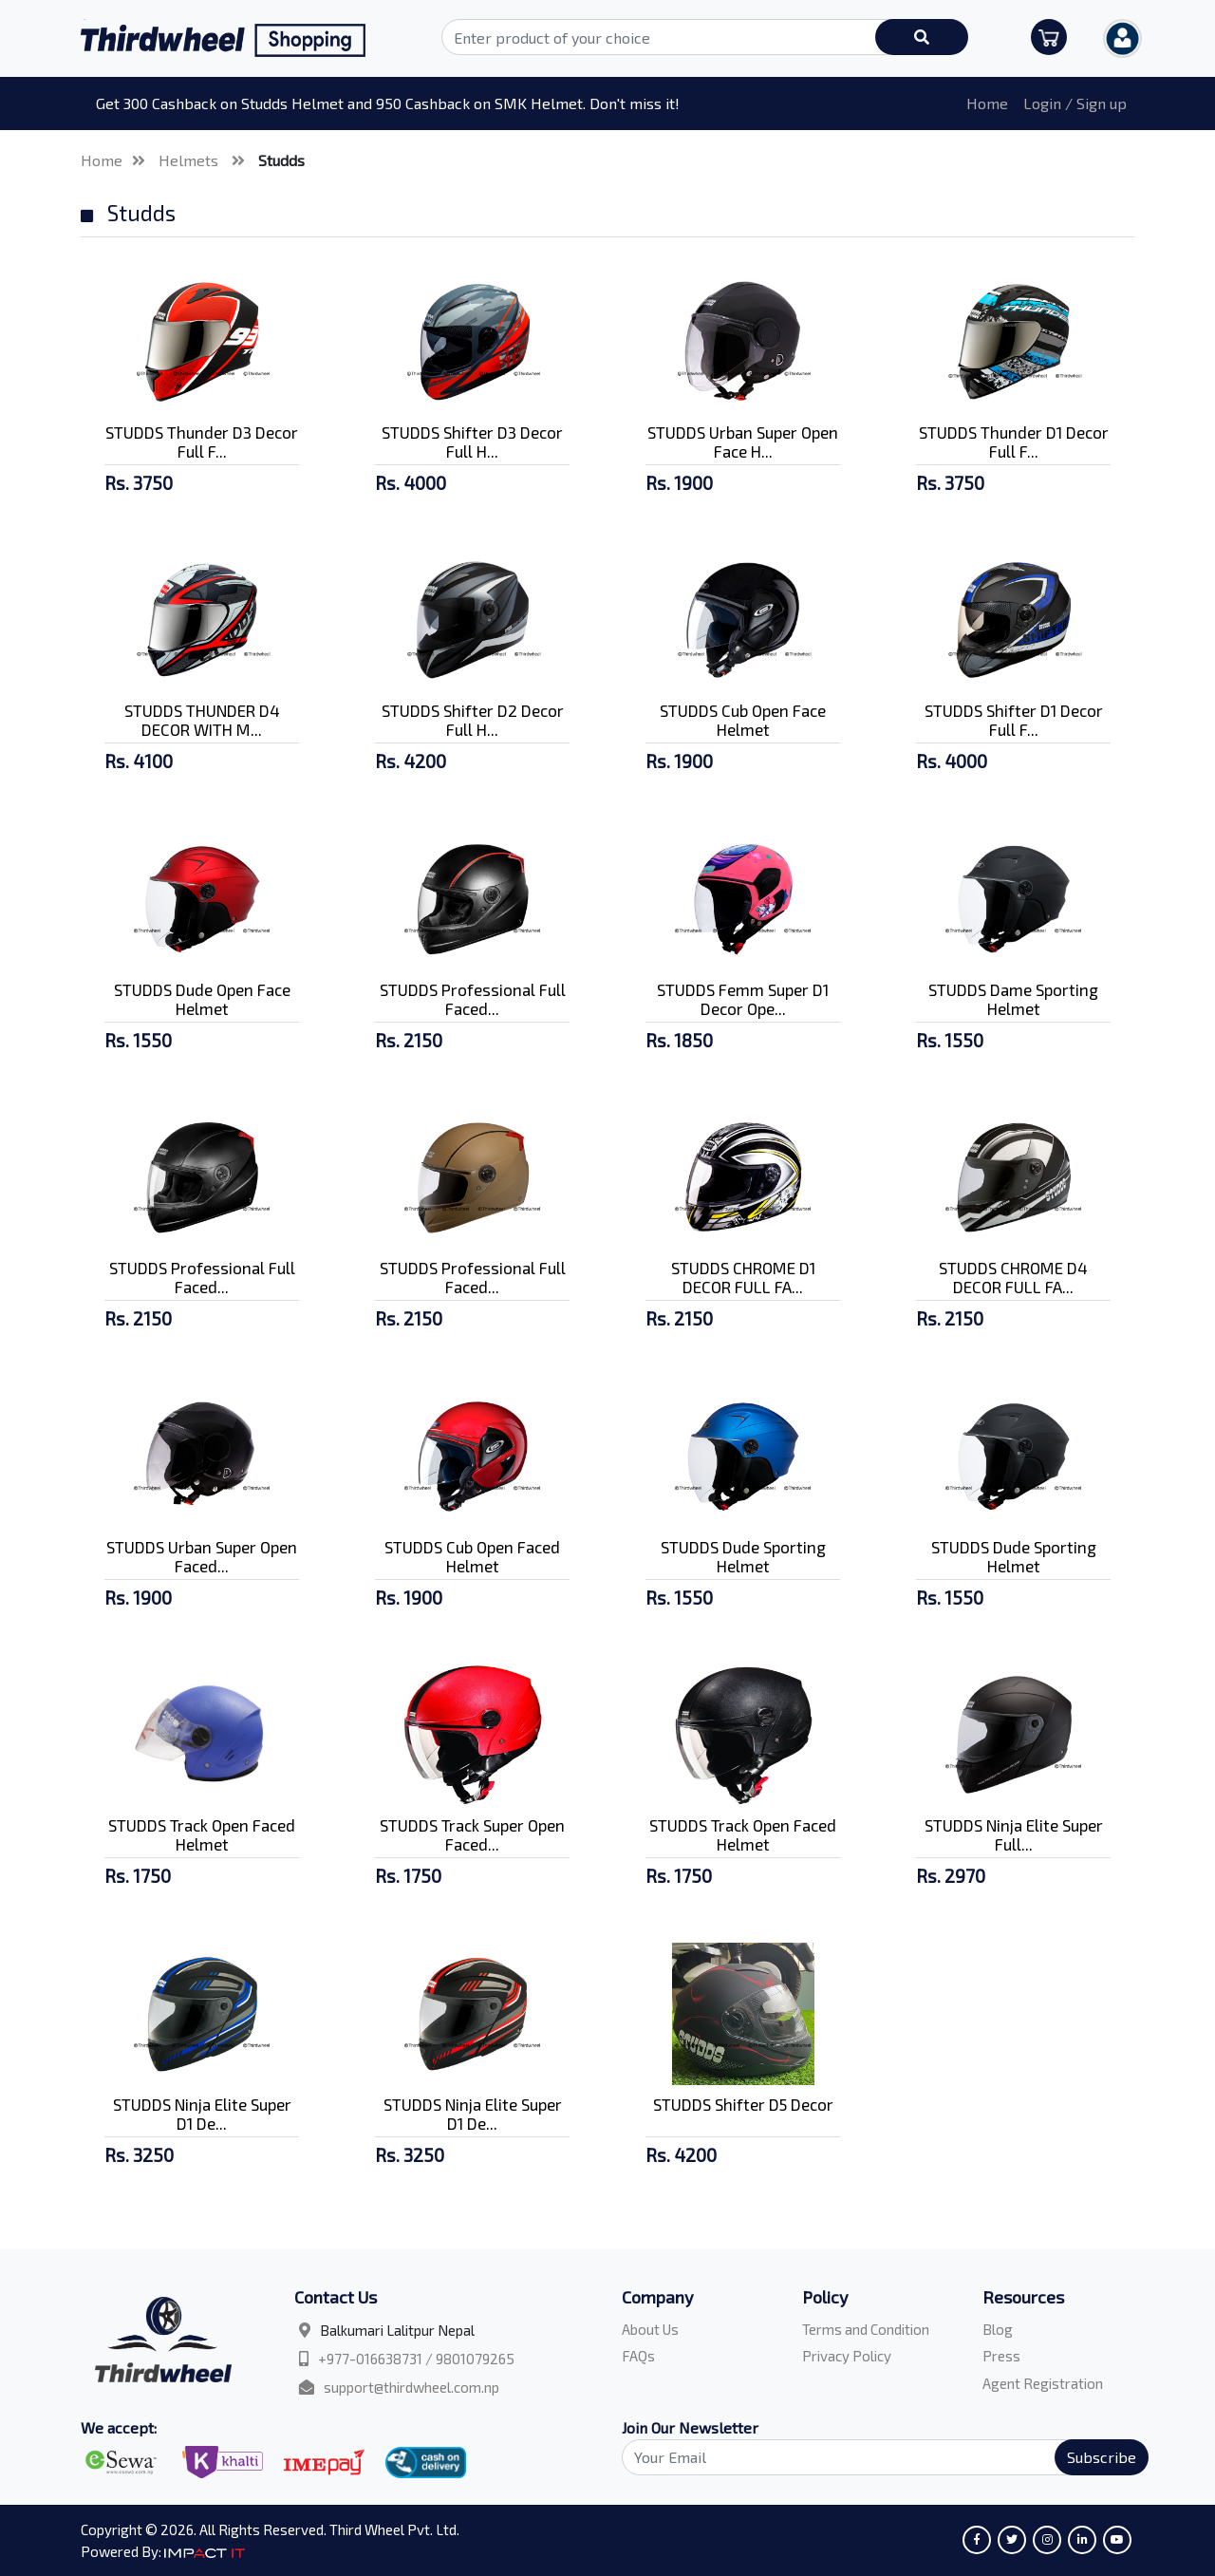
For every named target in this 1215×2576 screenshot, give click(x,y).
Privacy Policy (846, 2355)
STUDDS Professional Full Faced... (473, 999)
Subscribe (1101, 2457)
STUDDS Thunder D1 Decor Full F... (1014, 442)
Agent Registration (1042, 2383)
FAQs (638, 2355)
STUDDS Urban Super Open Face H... (742, 442)
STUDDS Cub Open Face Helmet (743, 720)
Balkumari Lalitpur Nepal (397, 2330)
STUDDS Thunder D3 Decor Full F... (201, 442)
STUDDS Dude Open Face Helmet (202, 999)
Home (987, 103)
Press (1001, 2355)
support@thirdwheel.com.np (411, 2387)
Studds (281, 160)
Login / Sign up (1075, 103)
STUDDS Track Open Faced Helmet (201, 1834)
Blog (997, 2329)
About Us (650, 2329)
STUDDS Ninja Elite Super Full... (1014, 1834)
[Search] (874, 2457)
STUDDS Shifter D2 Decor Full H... (473, 720)
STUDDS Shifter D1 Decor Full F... (1014, 720)
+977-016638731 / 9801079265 (416, 2358)
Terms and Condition (865, 2329)
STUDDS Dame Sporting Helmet (1013, 999)
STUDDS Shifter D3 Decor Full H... (472, 442)
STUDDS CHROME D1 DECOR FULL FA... (743, 1277)
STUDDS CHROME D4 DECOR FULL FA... (1013, 1277)
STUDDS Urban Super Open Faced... (201, 1556)
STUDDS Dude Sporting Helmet (743, 1556)
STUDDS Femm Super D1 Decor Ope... (743, 999)
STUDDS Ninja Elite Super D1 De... (202, 2114)
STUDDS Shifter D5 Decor (743, 2104)
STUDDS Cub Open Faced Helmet (472, 1556)
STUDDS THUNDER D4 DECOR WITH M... (202, 720)
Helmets (190, 160)
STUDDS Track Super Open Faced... (472, 1834)
